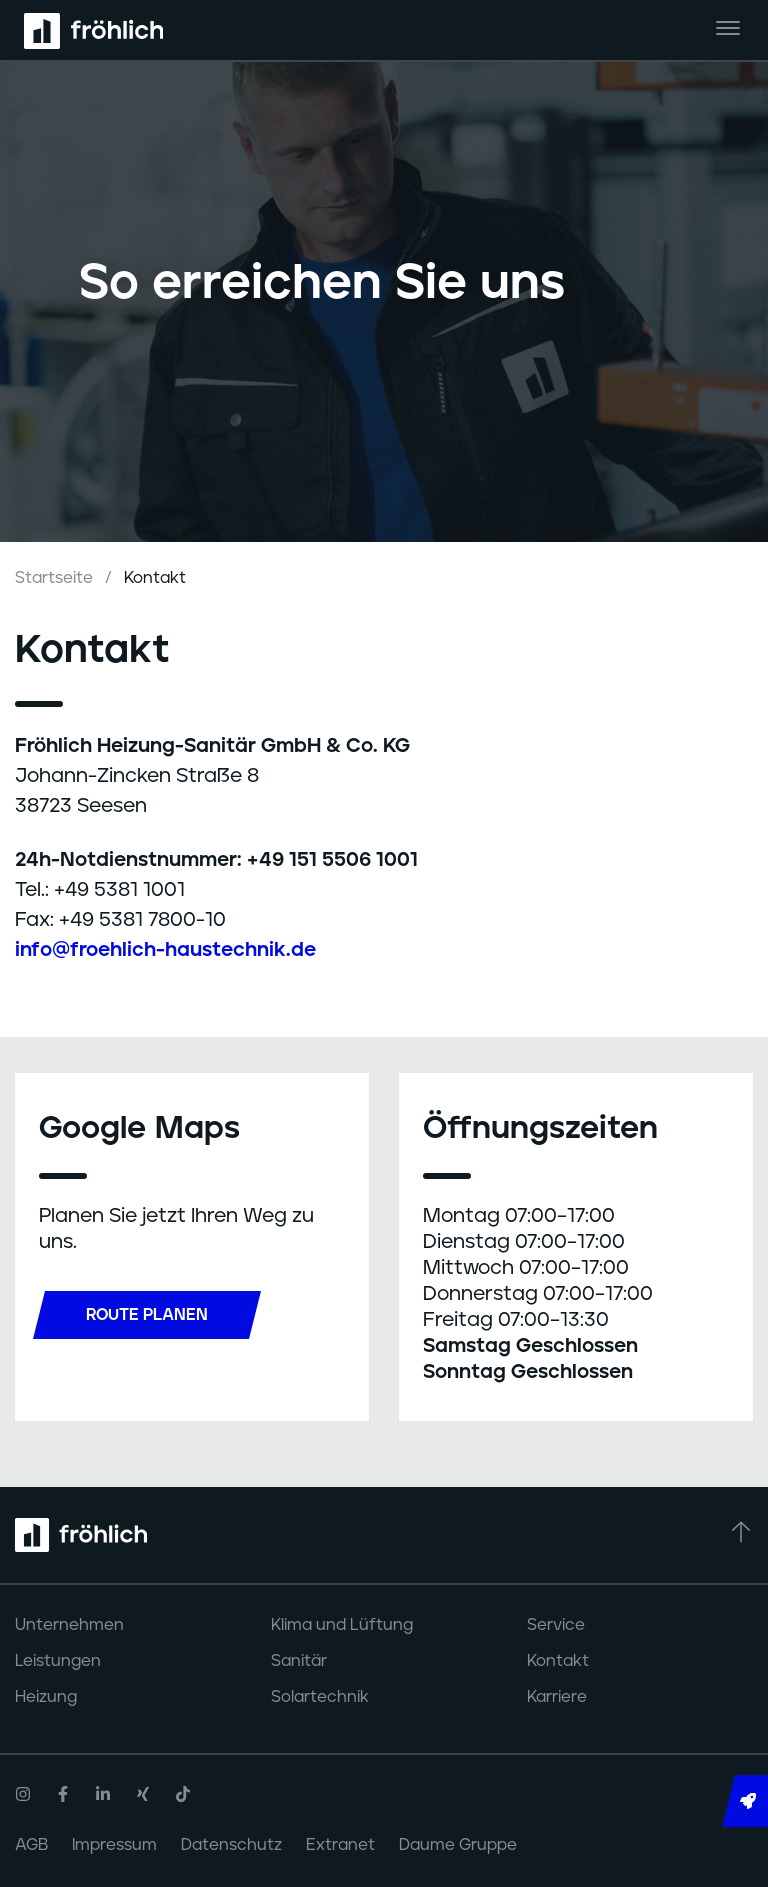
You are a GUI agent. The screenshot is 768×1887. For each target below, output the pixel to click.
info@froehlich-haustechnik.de (165, 950)
